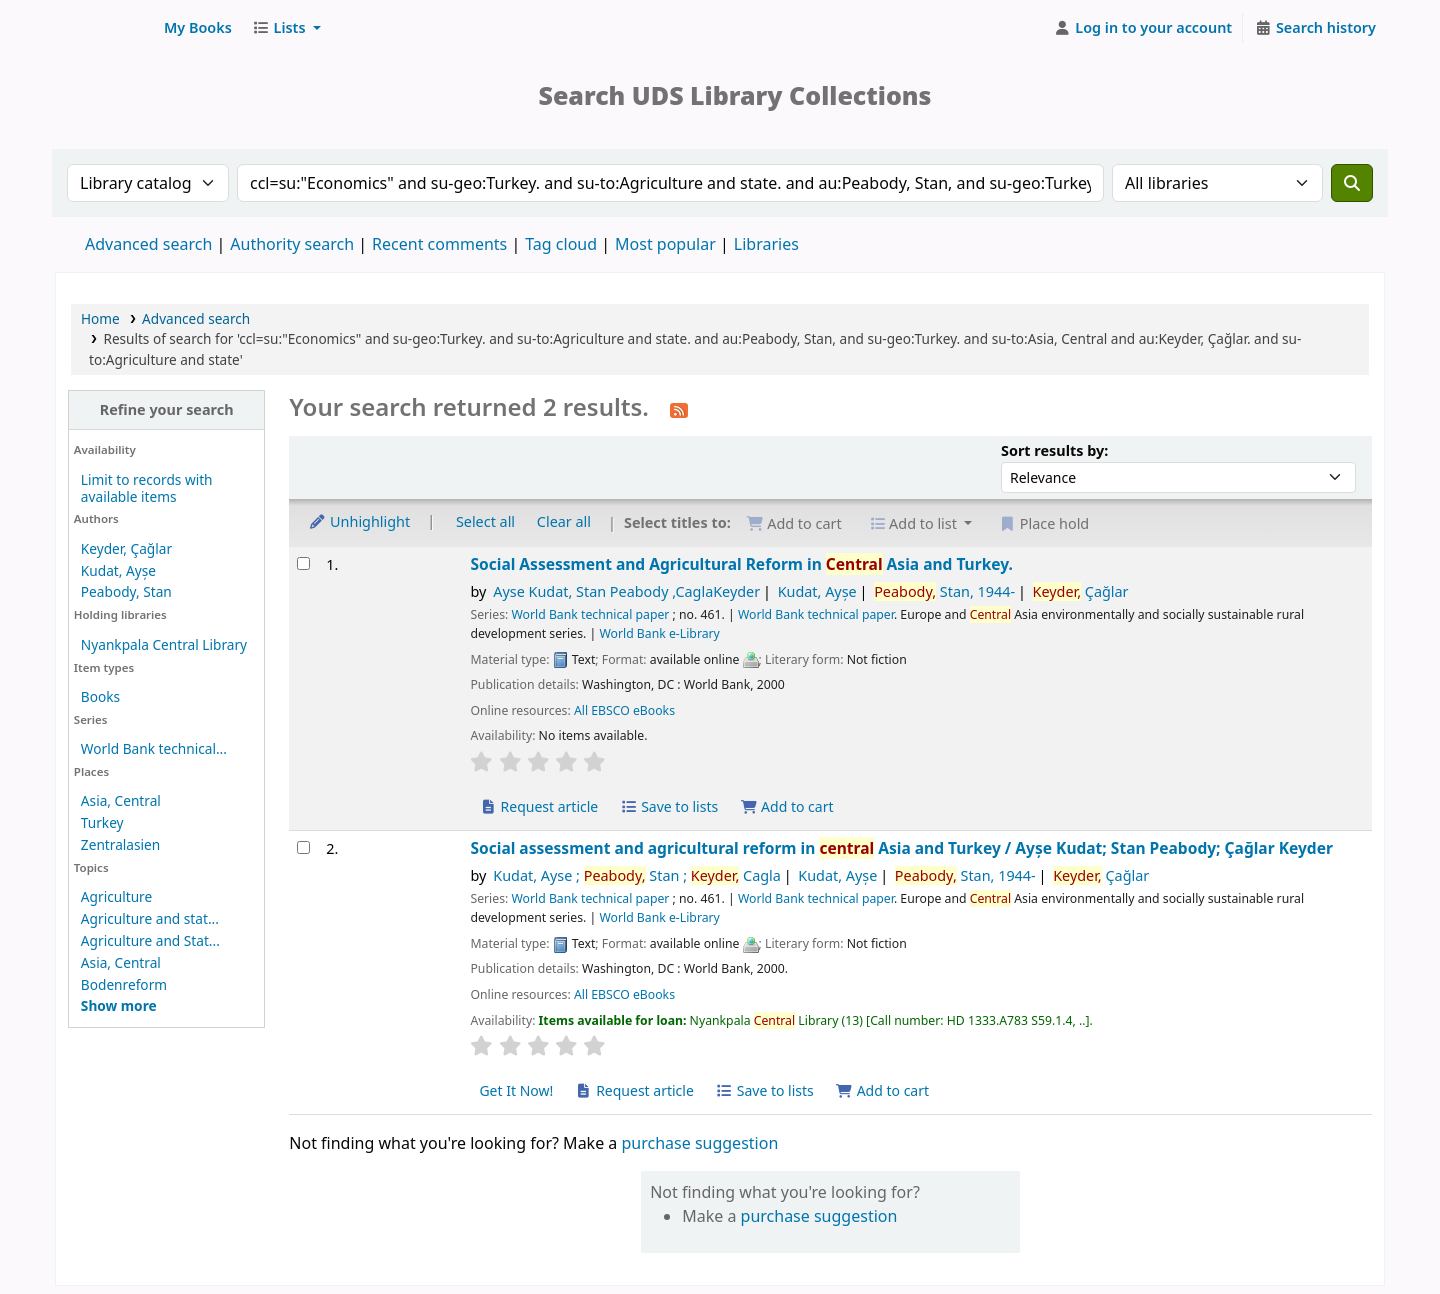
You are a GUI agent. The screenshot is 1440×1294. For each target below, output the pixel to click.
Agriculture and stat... (150, 918)
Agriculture (116, 896)
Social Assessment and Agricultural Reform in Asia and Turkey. (741, 564)
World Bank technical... (154, 748)
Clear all (564, 521)
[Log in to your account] (1143, 28)
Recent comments (439, 244)
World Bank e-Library (659, 633)
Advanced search (148, 244)
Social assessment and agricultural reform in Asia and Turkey (901, 848)
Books (100, 696)
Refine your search (167, 409)
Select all (485, 521)
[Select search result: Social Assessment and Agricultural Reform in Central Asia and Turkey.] (303, 563)
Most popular (665, 244)
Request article (538, 806)
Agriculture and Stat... (150, 940)
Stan (944, 591)
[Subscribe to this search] (679, 409)
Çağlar (1081, 591)
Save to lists (669, 806)
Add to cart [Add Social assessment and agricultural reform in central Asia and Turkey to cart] (883, 1090)
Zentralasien (120, 844)
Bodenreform (124, 984)
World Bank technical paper (590, 614)
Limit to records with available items (147, 488)
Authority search (292, 244)
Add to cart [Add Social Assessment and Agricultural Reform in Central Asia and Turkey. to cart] (787, 806)
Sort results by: (1054, 450)
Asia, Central (121, 800)
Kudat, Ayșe (118, 570)
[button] (198, 28)
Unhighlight (359, 521)
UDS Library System (106, 28)
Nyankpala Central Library (164, 644)
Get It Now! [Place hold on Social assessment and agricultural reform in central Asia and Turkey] (516, 1090)
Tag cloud (561, 244)
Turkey (102, 822)
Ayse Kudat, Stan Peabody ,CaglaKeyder (626, 591)
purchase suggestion (699, 1143)
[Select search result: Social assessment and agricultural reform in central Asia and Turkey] (303, 847)
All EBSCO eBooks (624, 710)
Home (100, 318)
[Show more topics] (119, 1005)
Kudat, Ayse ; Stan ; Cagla (637, 875)
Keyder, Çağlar (126, 548)
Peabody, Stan (126, 591)
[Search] (1352, 183)
